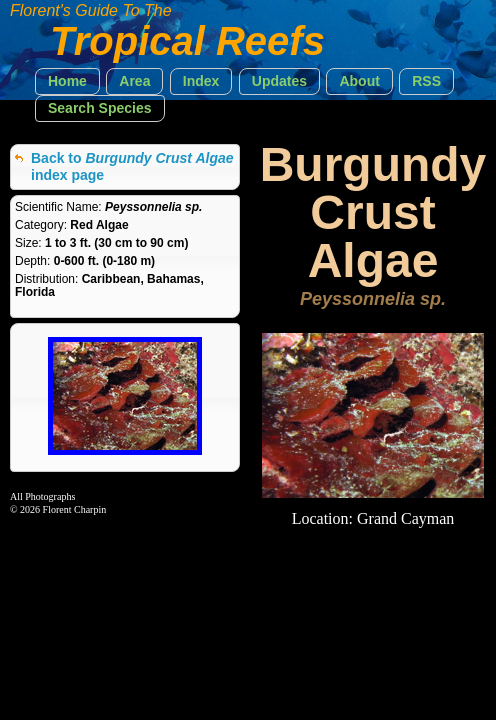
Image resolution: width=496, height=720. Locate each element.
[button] (67, 81)
